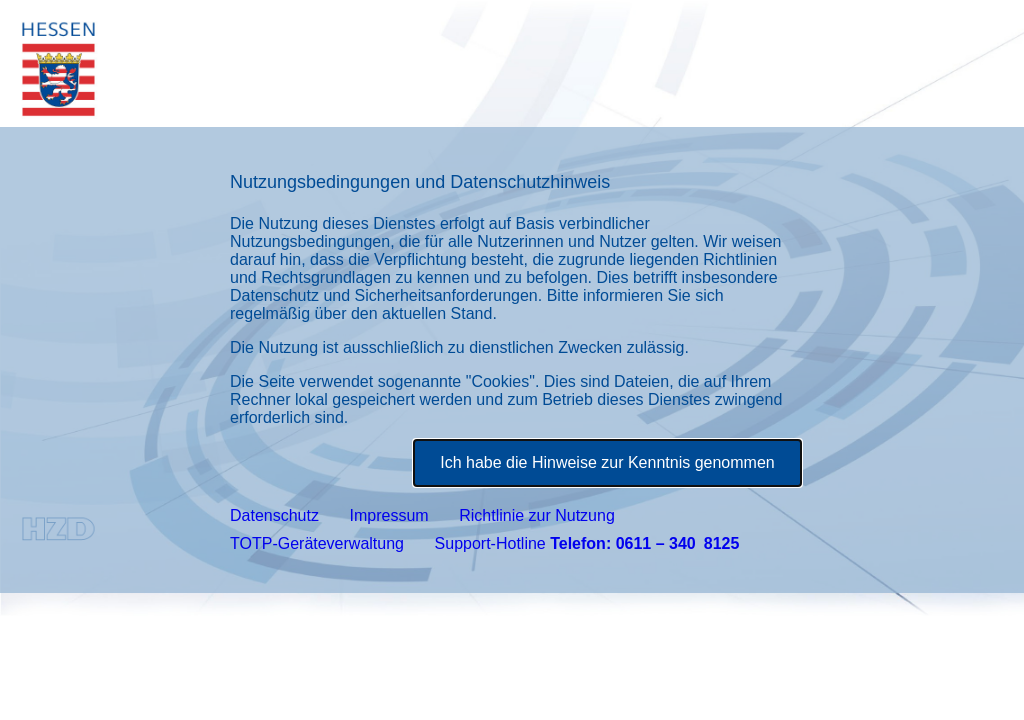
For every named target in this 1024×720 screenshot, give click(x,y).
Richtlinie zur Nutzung (537, 515)
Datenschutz (274, 515)
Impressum (389, 515)
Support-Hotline (587, 543)
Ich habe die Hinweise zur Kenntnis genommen (607, 462)
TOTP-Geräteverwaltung (317, 543)
